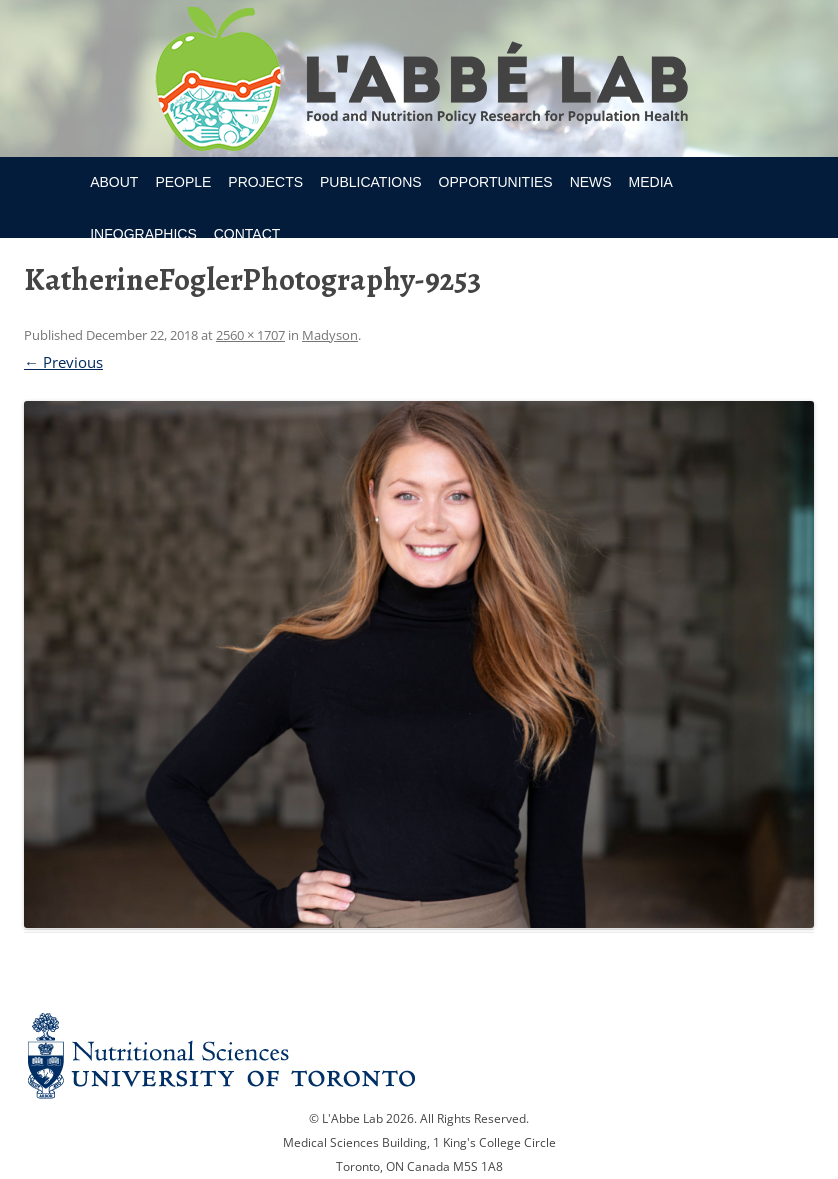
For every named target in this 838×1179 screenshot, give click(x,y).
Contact (247, 234)
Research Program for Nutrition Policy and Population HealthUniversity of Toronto (419, 82)
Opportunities (496, 182)
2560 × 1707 (250, 335)
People (183, 182)
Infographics (143, 234)
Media (651, 182)
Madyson (330, 335)
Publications (371, 182)
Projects (265, 182)
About (114, 182)
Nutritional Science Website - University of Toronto (419, 1055)
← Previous (63, 362)
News (591, 182)
